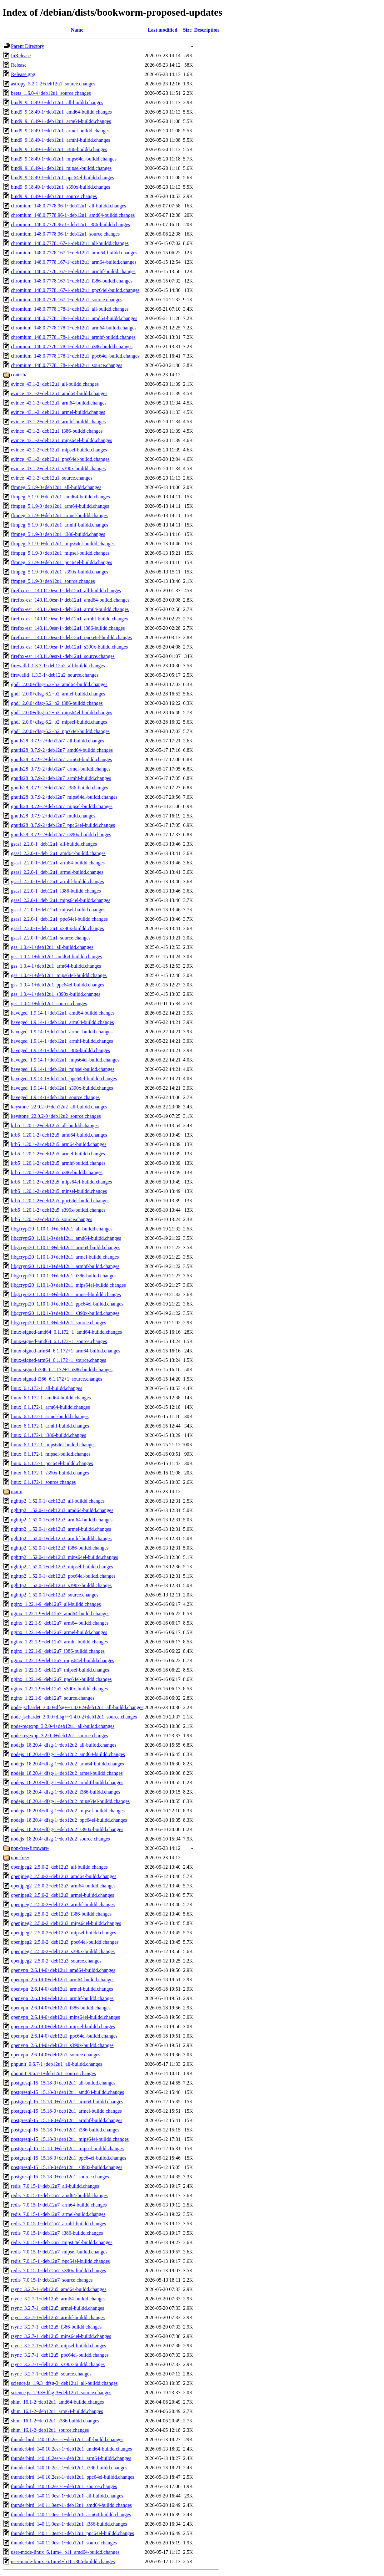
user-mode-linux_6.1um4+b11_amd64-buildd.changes (65, 2552)
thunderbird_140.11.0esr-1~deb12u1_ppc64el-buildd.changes (72, 2533)
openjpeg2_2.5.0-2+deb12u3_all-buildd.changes (59, 1867)
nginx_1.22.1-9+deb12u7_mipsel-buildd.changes (60, 1669)
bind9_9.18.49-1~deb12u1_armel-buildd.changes (60, 130)
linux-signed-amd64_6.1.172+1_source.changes (59, 1341)
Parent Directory (27, 46)
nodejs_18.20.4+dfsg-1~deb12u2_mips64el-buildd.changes (70, 1801)
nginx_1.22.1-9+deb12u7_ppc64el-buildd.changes (61, 1679)
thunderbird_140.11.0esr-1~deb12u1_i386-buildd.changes (69, 2524)
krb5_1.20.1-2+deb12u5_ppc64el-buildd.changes (60, 1200)
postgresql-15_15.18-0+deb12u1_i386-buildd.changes (65, 2129)
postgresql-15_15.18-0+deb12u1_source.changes (60, 2176)
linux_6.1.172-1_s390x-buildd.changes (50, 1472)
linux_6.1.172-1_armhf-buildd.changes (50, 1425)
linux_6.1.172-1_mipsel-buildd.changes (51, 1454)
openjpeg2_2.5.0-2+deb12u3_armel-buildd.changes (62, 1895)
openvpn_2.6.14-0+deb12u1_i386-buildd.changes (61, 2007)
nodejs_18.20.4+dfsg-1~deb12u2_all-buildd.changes (63, 1745)
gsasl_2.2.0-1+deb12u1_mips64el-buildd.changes (60, 900)
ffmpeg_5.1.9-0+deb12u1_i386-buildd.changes (58, 534)
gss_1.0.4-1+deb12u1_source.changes (49, 1003)
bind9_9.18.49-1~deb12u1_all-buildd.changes (57, 102)
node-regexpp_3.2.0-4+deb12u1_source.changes (59, 1735)
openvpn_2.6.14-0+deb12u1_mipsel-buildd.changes (63, 2026)
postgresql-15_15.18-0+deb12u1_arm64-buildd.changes (67, 2101)
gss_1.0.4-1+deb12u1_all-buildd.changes (52, 947)
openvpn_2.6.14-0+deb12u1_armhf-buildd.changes (62, 1998)
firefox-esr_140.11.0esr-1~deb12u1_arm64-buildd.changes (70, 609)
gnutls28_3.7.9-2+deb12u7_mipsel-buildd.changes (61, 806)
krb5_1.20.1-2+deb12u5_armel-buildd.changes (58, 1153)
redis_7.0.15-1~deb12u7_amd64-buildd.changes (59, 2195)
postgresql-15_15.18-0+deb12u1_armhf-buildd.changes (66, 2120)
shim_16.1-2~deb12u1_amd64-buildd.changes (57, 2402)
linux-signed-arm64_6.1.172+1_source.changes (58, 1360)
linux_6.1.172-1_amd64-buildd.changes (51, 1397)
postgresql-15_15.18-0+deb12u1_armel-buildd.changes (66, 2111)
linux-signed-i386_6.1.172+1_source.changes (56, 1379)
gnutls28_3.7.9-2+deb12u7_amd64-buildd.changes (62, 750)
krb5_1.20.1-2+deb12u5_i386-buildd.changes (56, 1172)
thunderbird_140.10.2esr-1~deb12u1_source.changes (64, 2486)
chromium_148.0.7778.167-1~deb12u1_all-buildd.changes (70, 243)
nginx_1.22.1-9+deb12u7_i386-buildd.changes (58, 1651)
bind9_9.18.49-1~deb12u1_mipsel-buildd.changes (61, 168)
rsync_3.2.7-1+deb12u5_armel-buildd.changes (57, 2308)
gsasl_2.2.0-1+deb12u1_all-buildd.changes (54, 844)
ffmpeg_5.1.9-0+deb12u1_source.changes (53, 581)
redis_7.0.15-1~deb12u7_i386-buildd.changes (57, 2233)
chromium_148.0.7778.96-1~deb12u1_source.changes (65, 234)
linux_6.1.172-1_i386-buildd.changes (48, 1435)
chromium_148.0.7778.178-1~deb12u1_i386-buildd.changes (71, 346)
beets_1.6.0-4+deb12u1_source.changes (51, 93)
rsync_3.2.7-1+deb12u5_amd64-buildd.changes (58, 2289)
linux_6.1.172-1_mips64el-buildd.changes (53, 1444)
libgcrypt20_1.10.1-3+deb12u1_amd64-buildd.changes (66, 1238)
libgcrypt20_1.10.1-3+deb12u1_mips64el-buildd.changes (68, 1285)
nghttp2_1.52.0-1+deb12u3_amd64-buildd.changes (62, 1510)
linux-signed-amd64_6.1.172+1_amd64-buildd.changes (66, 1332)
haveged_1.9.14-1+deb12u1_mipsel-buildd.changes (62, 1069)
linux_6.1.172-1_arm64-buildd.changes (50, 1407)
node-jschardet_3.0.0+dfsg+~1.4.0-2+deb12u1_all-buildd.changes (77, 1707)
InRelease (21, 55)
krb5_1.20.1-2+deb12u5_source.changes (51, 1219)
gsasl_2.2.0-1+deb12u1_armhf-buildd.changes (57, 881)
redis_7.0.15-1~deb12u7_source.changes (51, 2280)
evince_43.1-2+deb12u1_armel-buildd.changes (58, 412)
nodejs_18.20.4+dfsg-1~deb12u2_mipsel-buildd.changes (68, 1810)
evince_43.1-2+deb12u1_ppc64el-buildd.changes (60, 459)
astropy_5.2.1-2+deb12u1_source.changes (53, 83)
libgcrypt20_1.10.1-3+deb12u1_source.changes (58, 1322)
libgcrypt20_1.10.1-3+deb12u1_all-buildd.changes (61, 1228)
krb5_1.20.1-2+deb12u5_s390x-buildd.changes (58, 1210)
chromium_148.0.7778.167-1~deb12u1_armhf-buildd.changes (73, 271)
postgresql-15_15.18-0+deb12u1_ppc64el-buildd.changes (68, 2158)
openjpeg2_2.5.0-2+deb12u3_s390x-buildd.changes (63, 1951)
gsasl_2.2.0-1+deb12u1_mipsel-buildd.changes (58, 909)
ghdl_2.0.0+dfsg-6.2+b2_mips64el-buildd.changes (61, 712)
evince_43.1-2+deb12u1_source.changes (51, 478)
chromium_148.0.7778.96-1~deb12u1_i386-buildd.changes (70, 224)
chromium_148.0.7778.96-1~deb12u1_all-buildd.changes (68, 205)
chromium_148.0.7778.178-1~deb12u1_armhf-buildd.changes (73, 337)
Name (77, 30)
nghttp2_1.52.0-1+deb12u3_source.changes (54, 1594)
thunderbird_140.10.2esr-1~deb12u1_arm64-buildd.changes (71, 2458)
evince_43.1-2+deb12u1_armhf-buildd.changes (58, 421)
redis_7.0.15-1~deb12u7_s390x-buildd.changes (58, 2270)
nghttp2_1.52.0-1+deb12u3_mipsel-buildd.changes (62, 1566)
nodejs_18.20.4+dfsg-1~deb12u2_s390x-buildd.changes (67, 1829)
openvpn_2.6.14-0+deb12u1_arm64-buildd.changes (62, 1979)
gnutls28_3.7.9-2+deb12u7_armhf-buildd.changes (61, 778)
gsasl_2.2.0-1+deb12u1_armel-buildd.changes (57, 872)
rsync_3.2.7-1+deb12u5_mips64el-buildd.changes (61, 2336)
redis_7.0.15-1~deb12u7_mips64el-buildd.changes (61, 2242)
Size (187, 30)
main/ (16, 1491)
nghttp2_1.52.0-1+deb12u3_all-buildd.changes (58, 1501)
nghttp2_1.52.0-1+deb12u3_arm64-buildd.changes (61, 1519)
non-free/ (20, 1857)
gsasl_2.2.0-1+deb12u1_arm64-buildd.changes (58, 862)
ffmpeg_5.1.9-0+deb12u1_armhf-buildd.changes (59, 524)
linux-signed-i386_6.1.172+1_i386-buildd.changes (61, 1369)
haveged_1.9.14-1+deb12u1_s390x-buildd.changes (62, 1088)
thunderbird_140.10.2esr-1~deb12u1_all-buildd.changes (67, 2439)
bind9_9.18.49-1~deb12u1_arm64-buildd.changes (61, 121)
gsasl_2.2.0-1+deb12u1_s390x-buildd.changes (57, 928)
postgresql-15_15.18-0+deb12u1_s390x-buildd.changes (66, 2167)
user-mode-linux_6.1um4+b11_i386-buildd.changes (63, 2561)
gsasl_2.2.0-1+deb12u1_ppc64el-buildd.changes (59, 919)
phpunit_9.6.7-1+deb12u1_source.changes (53, 2073)
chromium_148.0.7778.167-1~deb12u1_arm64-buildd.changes (73, 262)
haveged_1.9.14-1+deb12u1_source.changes (55, 1097)
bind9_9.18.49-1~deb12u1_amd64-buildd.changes (61, 112)
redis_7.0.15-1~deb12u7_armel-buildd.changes (58, 2214)
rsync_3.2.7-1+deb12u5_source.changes (51, 2373)
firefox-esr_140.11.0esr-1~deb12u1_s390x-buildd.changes (69, 646)
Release (19, 65)
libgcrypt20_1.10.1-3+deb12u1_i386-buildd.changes (63, 1275)
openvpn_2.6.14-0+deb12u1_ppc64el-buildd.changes (64, 2036)
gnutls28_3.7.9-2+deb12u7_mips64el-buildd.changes (64, 797)
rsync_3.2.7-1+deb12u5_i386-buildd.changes (56, 2326)
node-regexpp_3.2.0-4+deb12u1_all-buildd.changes (62, 1726)
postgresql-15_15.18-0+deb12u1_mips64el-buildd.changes (70, 2139)
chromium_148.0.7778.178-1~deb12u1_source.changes (66, 365)
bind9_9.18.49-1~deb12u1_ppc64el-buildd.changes (62, 177)
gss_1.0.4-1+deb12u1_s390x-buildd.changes (55, 994)
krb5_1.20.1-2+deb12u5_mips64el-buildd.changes (61, 1181)
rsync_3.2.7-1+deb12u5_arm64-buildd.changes (58, 2298)
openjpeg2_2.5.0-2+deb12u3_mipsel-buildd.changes (63, 1932)
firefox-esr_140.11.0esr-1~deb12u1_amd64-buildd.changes (70, 600)
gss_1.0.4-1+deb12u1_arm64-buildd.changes (56, 966)
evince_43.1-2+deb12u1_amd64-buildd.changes (59, 393)
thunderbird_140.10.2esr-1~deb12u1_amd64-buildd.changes (71, 2448)
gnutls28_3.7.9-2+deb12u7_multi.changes (53, 815)
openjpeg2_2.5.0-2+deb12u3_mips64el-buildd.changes (66, 1923)
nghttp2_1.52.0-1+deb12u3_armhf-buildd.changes (61, 1538)
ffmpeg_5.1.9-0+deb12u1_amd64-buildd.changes (60, 496)
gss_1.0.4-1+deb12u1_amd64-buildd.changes (56, 956)
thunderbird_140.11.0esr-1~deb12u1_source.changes (64, 2542)
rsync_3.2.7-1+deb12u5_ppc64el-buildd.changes (60, 2355)
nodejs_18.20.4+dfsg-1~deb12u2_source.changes (60, 1838)
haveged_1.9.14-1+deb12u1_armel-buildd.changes (61, 1031)
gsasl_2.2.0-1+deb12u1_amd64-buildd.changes (58, 853)
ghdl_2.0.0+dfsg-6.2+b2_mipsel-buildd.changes (59, 722)
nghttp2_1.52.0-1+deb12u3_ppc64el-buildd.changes (63, 1576)
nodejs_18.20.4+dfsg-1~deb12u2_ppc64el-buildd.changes (69, 1820)
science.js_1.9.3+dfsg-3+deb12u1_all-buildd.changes (64, 2383)
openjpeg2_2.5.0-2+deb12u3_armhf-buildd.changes (63, 1904)
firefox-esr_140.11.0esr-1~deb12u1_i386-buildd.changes (68, 628)
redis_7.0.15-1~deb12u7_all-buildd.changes (55, 2186)
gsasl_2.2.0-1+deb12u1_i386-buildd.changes (56, 890)
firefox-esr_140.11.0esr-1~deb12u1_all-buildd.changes (66, 590)
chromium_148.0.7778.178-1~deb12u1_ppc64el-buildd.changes (75, 356)
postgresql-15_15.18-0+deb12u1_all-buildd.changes (63, 2082)
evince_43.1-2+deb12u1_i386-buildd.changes (56, 431)
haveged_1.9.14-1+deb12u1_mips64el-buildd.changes (65, 1059)
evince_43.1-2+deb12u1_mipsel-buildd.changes (59, 449)
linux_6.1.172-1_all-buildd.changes (46, 1388)
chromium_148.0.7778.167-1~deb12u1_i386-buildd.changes (71, 280)
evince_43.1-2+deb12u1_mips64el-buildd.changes (61, 440)
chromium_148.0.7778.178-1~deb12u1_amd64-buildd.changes (74, 318)
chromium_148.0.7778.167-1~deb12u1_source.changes (66, 299)
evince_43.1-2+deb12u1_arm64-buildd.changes (59, 402)
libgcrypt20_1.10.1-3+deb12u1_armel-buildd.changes (65, 1257)
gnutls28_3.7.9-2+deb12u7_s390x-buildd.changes (61, 834)
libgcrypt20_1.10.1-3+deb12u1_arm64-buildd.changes (65, 1247)
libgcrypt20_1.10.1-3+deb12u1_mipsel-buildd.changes (66, 1294)
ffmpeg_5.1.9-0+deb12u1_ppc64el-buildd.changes (61, 562)
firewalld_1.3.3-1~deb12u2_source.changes (54, 675)
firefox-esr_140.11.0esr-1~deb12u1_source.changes (63, 656)
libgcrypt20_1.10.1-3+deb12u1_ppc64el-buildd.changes (67, 1303)
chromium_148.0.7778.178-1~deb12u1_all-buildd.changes (70, 309)
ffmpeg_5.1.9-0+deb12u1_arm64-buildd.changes (60, 506)
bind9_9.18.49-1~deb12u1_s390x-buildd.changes (60, 187)
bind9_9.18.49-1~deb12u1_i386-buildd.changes (59, 149)
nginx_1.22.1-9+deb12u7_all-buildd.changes (56, 1604)
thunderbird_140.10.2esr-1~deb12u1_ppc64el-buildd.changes (72, 2477)
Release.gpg (23, 74)
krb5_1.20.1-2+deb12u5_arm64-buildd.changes (58, 1144)
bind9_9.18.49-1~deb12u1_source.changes (54, 196)
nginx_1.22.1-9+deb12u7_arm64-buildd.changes (60, 1623)
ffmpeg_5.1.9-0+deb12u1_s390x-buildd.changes (59, 571)
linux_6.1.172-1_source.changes (43, 1482)
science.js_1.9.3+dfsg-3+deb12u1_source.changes (61, 2392)
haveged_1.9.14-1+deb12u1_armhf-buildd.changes (62, 1041)
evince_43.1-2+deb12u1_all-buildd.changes (55, 384)
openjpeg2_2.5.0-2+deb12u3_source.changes (56, 1960)
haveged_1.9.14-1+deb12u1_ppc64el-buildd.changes (64, 1078)
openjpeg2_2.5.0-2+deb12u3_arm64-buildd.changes (63, 1885)
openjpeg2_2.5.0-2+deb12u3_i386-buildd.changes (61, 1914)
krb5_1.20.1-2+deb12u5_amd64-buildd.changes (59, 1135)
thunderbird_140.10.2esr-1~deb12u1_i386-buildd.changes (69, 2467)
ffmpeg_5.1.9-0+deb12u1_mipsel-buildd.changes (60, 553)
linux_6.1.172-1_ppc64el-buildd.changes (52, 1463)
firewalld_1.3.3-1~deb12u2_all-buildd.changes (58, 665)
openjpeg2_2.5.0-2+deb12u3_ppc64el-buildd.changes (65, 1942)
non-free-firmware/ (30, 1848)
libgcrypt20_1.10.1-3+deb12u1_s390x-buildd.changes (65, 1313)
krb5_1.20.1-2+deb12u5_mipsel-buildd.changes (59, 1191)
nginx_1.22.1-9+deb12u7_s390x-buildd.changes (59, 1688)
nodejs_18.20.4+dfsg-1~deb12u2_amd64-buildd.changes (68, 1754)
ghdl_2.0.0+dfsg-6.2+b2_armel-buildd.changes (58, 693)
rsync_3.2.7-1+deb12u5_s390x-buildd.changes (58, 2364)
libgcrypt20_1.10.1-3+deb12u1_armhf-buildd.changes (65, 1266)
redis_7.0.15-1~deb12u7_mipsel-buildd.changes (59, 2251)
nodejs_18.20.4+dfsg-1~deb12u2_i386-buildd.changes (65, 1792)
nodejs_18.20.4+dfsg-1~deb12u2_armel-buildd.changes (67, 1773)
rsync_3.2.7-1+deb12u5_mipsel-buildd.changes (58, 2345)
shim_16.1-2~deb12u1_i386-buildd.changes (55, 2420)
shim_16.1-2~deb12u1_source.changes (50, 2430)
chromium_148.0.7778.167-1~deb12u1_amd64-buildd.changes (74, 252)
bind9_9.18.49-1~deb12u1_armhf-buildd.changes (60, 140)
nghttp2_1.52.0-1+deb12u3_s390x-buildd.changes (61, 1585)
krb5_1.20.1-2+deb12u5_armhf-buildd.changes (58, 1163)
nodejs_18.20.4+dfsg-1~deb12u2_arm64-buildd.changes (67, 1763)
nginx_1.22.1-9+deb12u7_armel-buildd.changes (59, 1632)
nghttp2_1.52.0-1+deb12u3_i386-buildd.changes (60, 1547)
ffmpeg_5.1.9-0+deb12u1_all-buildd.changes (56, 487)
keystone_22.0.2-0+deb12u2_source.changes (56, 1116)
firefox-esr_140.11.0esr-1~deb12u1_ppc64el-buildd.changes (71, 637)
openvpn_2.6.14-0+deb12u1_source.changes (55, 2054)
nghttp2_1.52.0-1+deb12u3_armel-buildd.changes (61, 1529)
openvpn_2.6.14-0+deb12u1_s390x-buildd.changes (62, 2045)
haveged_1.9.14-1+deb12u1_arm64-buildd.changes (62, 1022)
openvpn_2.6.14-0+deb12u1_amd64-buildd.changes (63, 1970)
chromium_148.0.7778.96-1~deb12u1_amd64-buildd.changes (73, 215)
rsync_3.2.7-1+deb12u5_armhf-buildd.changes (58, 2317)
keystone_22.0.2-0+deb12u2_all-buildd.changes (59, 1106)
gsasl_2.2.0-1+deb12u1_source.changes (51, 937)
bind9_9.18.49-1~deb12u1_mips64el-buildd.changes (64, 158)
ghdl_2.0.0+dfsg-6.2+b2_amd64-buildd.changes (59, 684)
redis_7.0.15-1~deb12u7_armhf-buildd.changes (58, 2223)
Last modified (162, 30)
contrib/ (19, 374)
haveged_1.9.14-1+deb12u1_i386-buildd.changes (60, 1050)
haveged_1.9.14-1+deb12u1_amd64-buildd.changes (63, 1013)
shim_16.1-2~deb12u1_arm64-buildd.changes (57, 2411)
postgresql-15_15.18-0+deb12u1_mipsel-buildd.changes (67, 2148)
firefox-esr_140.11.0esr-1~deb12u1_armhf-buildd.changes (69, 618)
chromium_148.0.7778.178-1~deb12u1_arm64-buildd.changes (73, 327)
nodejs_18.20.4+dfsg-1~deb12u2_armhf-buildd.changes (67, 1782)
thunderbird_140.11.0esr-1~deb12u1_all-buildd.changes (67, 2495)
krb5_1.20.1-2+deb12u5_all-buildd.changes (55, 1125)
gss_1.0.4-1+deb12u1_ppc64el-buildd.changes (57, 984)
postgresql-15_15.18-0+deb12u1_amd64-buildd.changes (67, 2092)
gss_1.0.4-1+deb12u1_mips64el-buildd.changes (59, 975)
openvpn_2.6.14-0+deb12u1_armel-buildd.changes (62, 1989)
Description (206, 30)
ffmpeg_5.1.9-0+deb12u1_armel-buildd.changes (59, 515)
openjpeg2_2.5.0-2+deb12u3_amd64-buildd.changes (63, 1876)
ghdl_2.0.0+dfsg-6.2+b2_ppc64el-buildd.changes (60, 731)
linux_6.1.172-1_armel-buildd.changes (49, 1416)
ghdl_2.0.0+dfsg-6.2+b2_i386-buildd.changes (57, 703)
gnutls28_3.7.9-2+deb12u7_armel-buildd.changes (61, 768)
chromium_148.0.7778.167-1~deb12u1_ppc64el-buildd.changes (75, 290)
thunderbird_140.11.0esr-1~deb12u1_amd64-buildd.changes (71, 2505)
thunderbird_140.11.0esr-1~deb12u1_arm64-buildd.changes (71, 2514)
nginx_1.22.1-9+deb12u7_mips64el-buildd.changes (62, 1660)
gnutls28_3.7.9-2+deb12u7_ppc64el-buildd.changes (63, 825)
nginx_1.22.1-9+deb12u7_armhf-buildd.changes (59, 1641)
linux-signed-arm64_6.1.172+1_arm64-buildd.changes (65, 1350)
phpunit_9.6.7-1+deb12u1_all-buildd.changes (56, 2064)
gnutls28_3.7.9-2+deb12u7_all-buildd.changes (57, 740)
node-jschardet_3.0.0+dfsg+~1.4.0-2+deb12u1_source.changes (74, 1716)
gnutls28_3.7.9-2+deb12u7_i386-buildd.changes (59, 787)
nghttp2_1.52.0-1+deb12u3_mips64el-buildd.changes (64, 1557)
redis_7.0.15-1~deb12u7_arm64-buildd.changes (59, 2204)
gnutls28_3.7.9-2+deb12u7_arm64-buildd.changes (61, 759)
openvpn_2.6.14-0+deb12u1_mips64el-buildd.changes (65, 2017)
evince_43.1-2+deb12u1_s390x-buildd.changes (58, 468)
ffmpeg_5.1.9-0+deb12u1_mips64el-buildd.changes (63, 543)
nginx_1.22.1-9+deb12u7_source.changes (52, 1698)
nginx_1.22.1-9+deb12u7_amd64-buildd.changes (60, 1613)
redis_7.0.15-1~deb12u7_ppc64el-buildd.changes (60, 2261)
